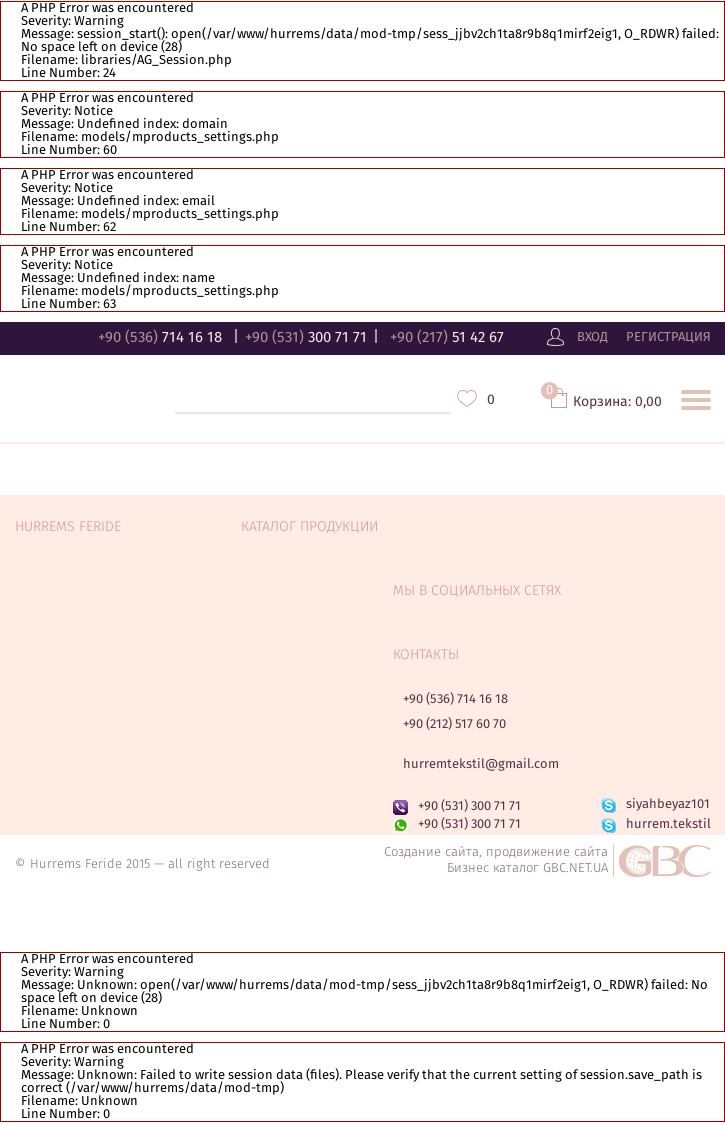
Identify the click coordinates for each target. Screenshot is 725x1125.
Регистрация (668, 338)
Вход (592, 338)
